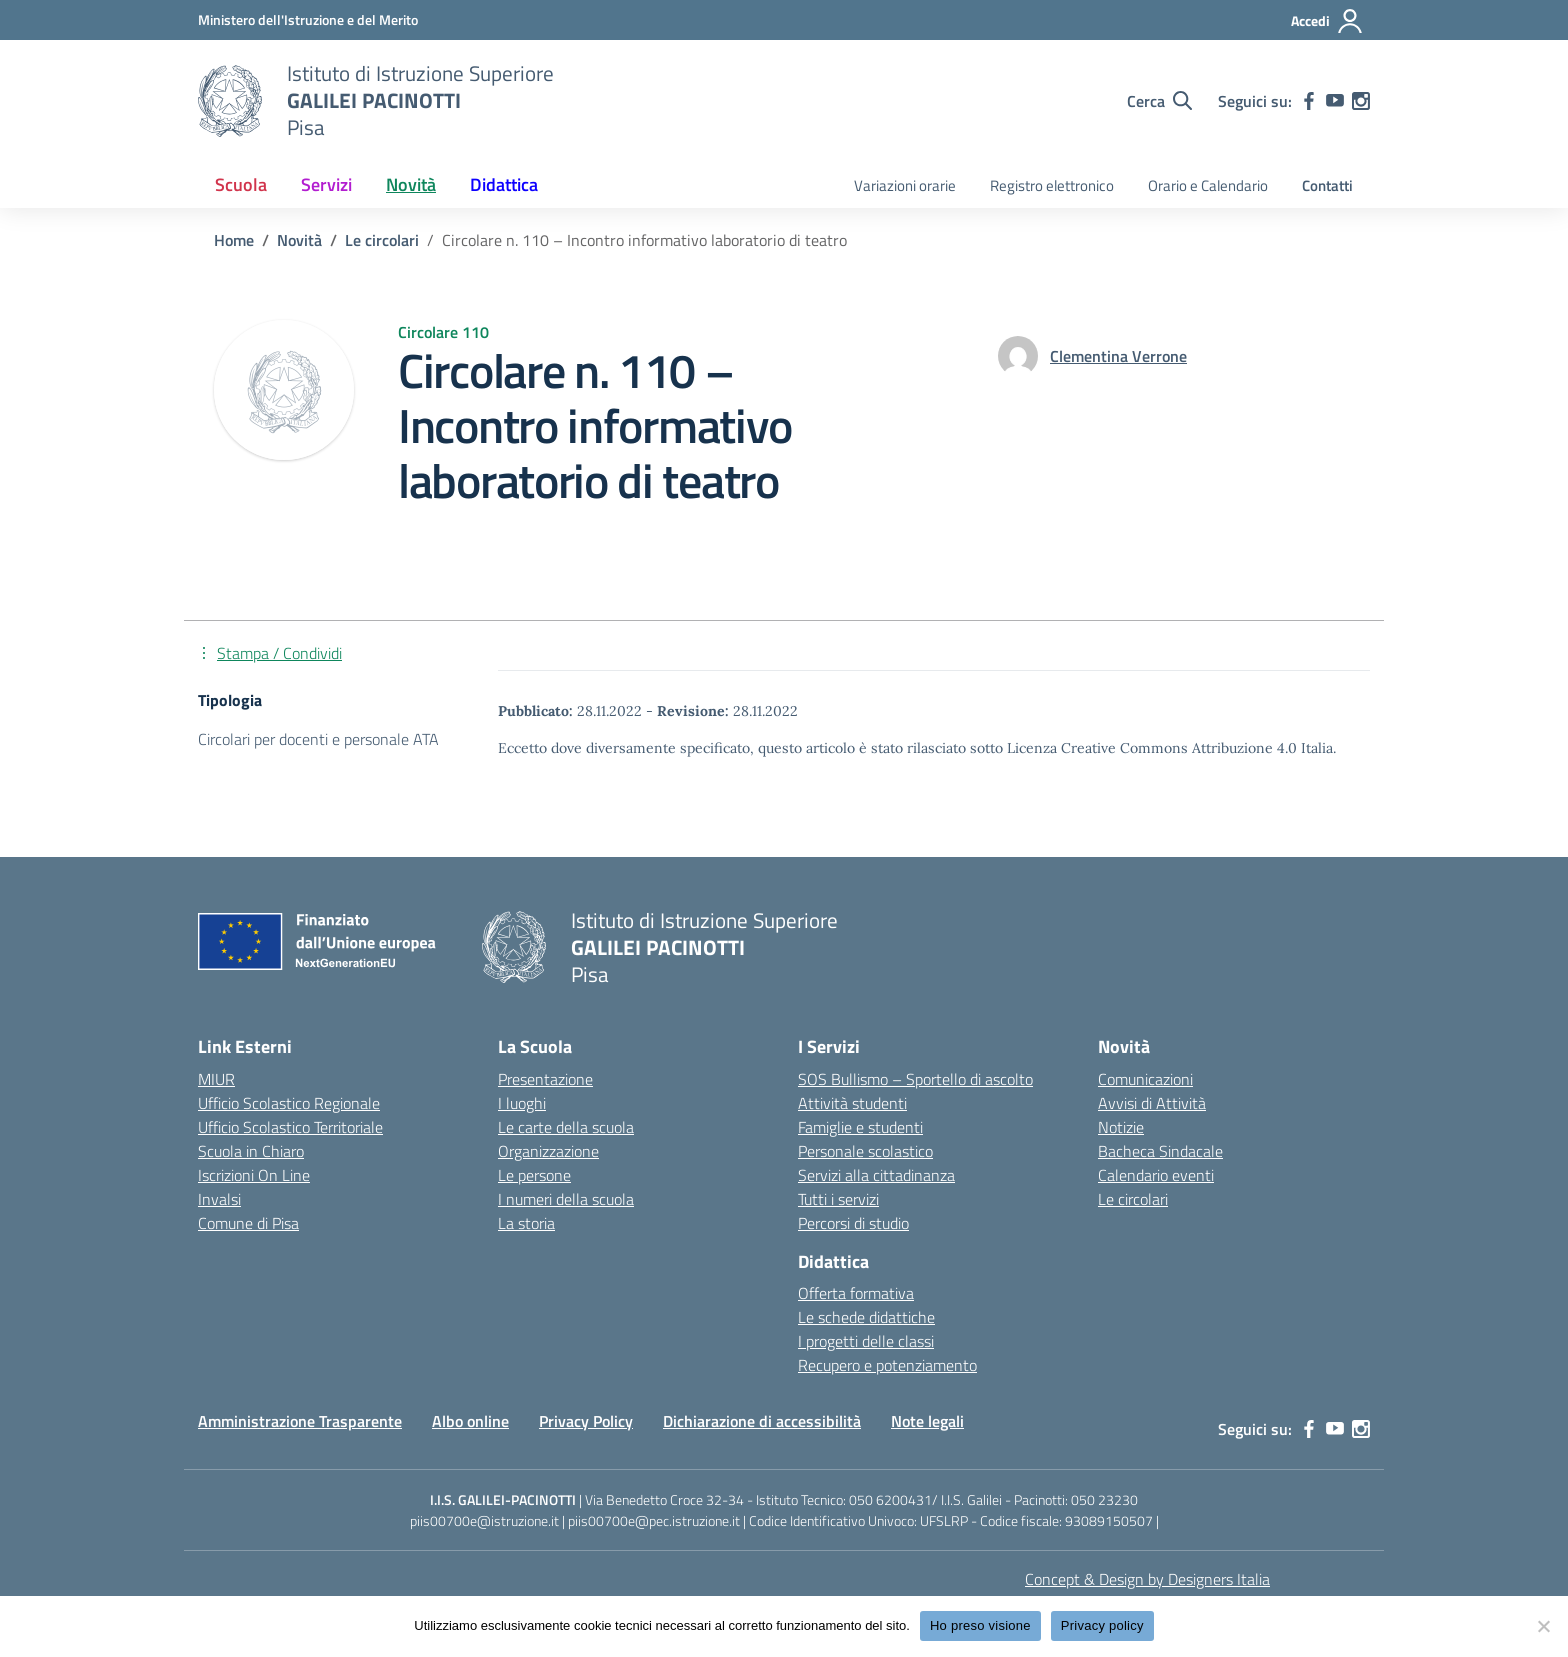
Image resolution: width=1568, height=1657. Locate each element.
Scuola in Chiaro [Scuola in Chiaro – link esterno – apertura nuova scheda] (251, 1151)
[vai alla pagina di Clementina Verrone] (1118, 356)
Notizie (1121, 1127)
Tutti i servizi (838, 1199)
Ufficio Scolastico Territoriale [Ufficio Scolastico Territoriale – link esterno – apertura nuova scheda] (290, 1127)
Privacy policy (1102, 1625)
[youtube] (1335, 101)
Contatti (1327, 185)
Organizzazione (548, 1151)
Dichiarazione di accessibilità (762, 1421)
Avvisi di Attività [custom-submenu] (1152, 1103)
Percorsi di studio (853, 1223)
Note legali (927, 1421)
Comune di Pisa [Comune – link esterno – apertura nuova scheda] (248, 1223)
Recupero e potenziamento (887, 1365)
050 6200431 (890, 1499)
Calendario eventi (1156, 1175)
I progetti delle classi (866, 1341)
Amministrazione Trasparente (300, 1421)
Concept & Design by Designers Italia (1147, 1579)
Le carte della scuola (566, 1127)
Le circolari (1133, 1199)
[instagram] (1361, 101)
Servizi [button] (326, 184)
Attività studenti (852, 1103)
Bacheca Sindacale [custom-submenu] (1160, 1151)
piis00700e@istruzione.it (484, 1520)
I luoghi (522, 1103)
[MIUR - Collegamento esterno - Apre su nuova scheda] (308, 19)
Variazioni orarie (905, 185)
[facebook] (1309, 101)
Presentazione (545, 1079)
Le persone (534, 1175)
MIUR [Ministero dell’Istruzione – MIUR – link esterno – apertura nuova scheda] (216, 1079)
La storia (526, 1223)
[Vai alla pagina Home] (234, 240)
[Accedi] (1327, 21)
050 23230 (1104, 1499)
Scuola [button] (241, 184)
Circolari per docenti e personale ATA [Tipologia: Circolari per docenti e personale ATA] (318, 739)
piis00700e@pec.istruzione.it (654, 1520)
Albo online (470, 1421)
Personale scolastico (865, 1151)
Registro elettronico (1052, 185)
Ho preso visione (980, 1625)
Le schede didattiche (866, 1317)
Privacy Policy (586, 1421)
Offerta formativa (856, 1293)
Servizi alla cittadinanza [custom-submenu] (876, 1175)
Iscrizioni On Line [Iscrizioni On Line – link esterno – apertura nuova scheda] (254, 1175)
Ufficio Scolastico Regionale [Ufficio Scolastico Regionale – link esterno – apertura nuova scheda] (289, 1103)
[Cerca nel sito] (1159, 101)
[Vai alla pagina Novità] (299, 240)
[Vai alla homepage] (230, 101)
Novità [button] (411, 184)
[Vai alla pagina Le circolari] (382, 240)
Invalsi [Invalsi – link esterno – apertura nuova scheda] (219, 1199)
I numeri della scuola (566, 1199)
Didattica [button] (504, 184)
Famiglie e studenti (860, 1127)
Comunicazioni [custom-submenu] (1145, 1079)
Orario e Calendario (1208, 185)
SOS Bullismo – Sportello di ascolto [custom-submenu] (915, 1079)
